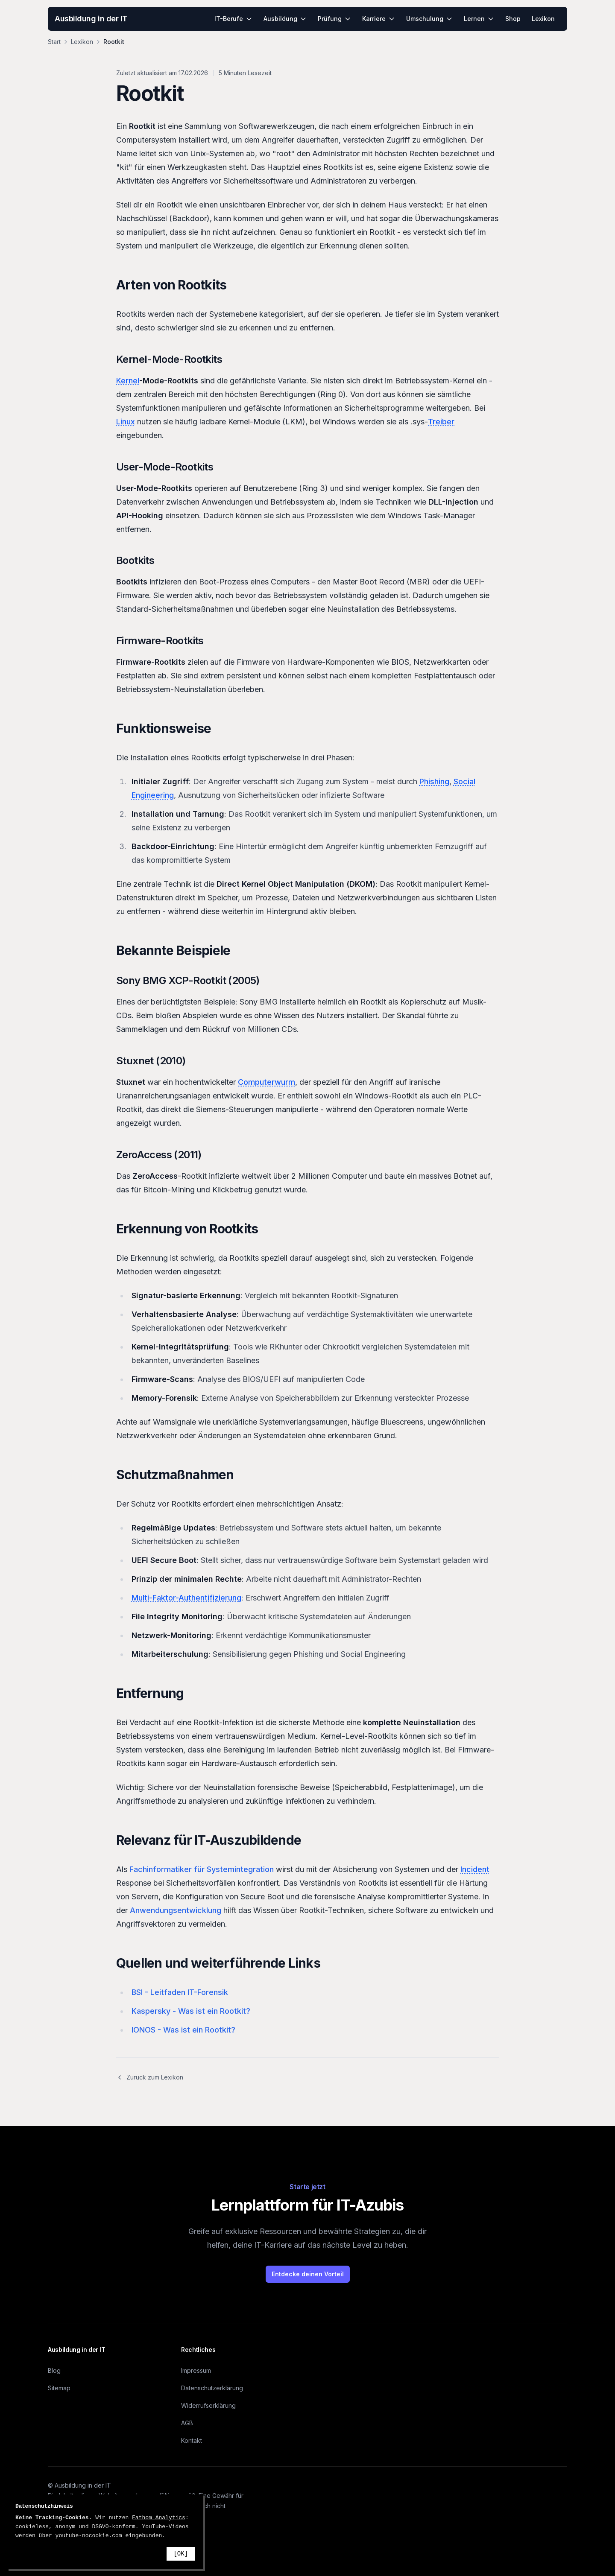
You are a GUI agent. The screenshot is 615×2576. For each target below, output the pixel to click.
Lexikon (82, 41)
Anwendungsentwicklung (175, 1910)
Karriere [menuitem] (378, 18)
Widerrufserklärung (208, 2405)
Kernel (127, 380)
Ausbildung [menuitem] (285, 18)
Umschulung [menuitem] (429, 18)
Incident (474, 1869)
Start (54, 41)
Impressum (196, 2370)
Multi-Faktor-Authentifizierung (186, 1597)
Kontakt (191, 2440)
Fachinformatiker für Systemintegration (201, 1869)
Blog (54, 2370)
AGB (187, 2423)
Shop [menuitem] (513, 18)
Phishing (434, 781)
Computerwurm (266, 1082)
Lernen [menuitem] (479, 18)
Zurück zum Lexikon (149, 2077)
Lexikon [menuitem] (543, 18)
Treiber (441, 421)
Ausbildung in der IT (91, 18)
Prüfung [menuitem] (334, 18)
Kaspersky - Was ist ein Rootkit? (191, 2010)
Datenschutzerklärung (212, 2388)
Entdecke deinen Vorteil (308, 2274)
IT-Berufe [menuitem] (233, 18)
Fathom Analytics (158, 2518)
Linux (125, 421)
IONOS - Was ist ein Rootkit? (183, 2029)
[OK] (180, 2553)
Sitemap (59, 2388)
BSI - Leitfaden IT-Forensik (180, 1992)
